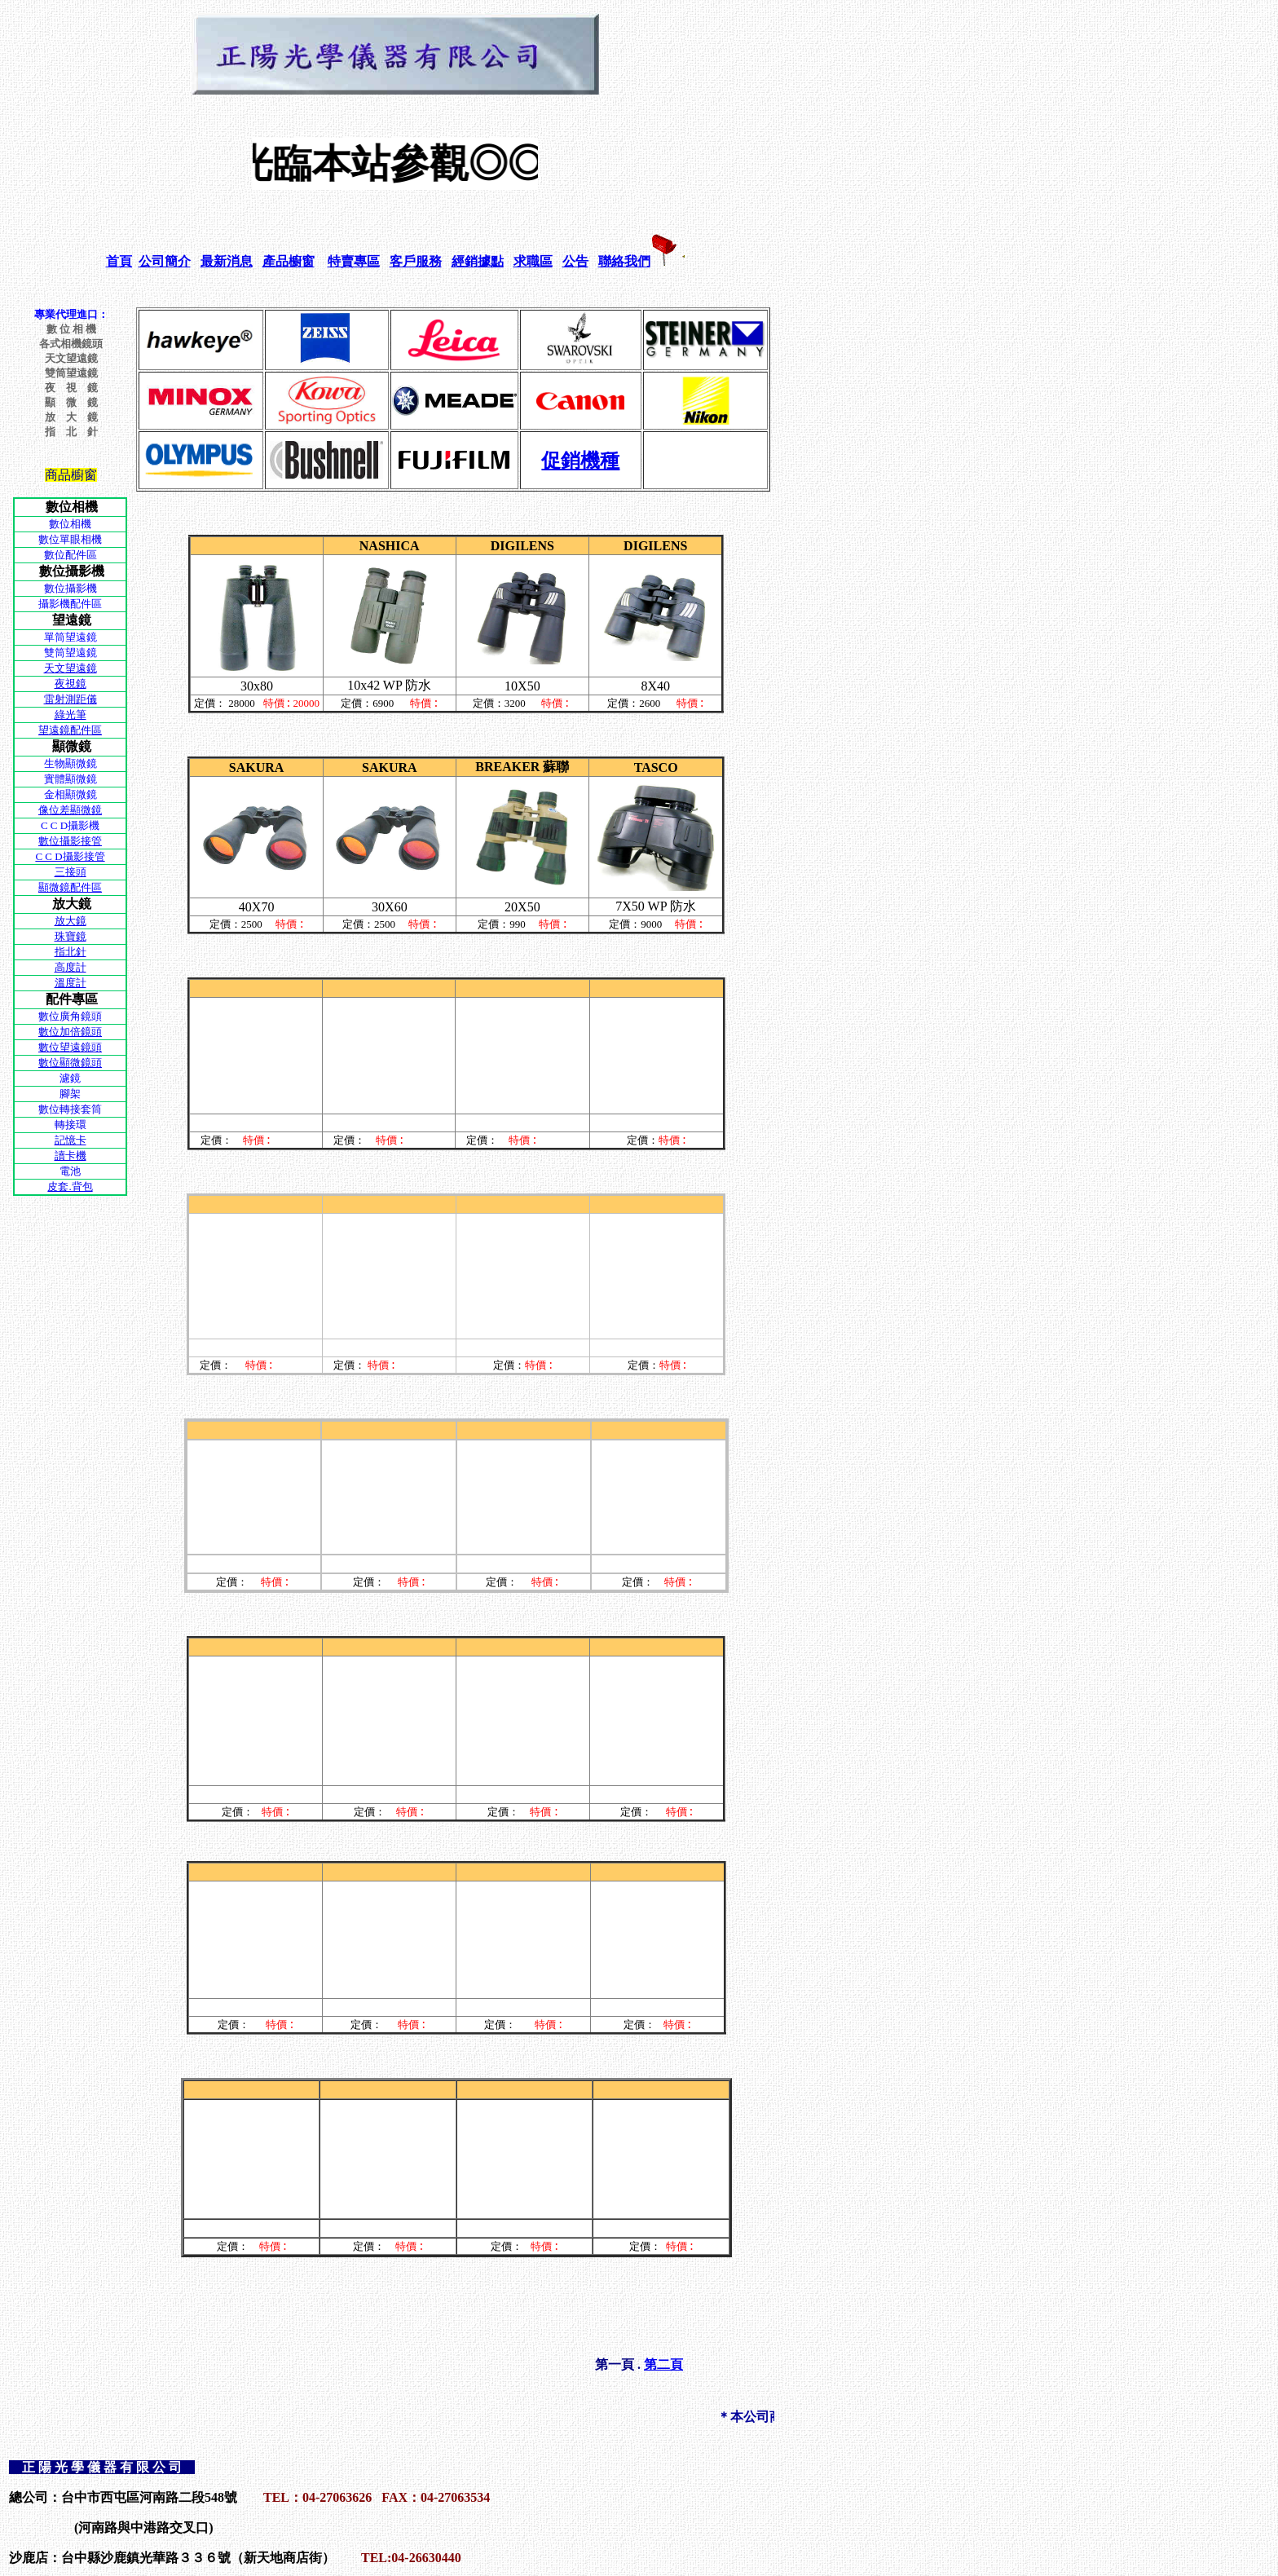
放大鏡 (70, 921)
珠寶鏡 (70, 936)
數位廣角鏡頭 (70, 1016)
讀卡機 (70, 1155)
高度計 (70, 967)
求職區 (533, 261)
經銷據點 (478, 261)
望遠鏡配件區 (70, 730)
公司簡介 (165, 261)
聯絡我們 (624, 261)
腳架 (70, 1093)
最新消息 (227, 261)
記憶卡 (70, 1140)
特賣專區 (354, 261)
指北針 (70, 952)
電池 (70, 1171)
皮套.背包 (69, 1186)
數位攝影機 (70, 588)
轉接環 (70, 1124)
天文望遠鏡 (70, 668)
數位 (54, 555)
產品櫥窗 (288, 261)
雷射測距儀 (70, 699)
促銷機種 (580, 460)
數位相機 (70, 524)
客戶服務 (416, 261)
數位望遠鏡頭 (70, 1047)
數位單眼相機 (70, 539)
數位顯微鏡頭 (70, 1062)
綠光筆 (70, 714)
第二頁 (663, 2364)
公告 (575, 261)
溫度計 (70, 983)
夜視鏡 (70, 683)
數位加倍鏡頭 (70, 1032)
